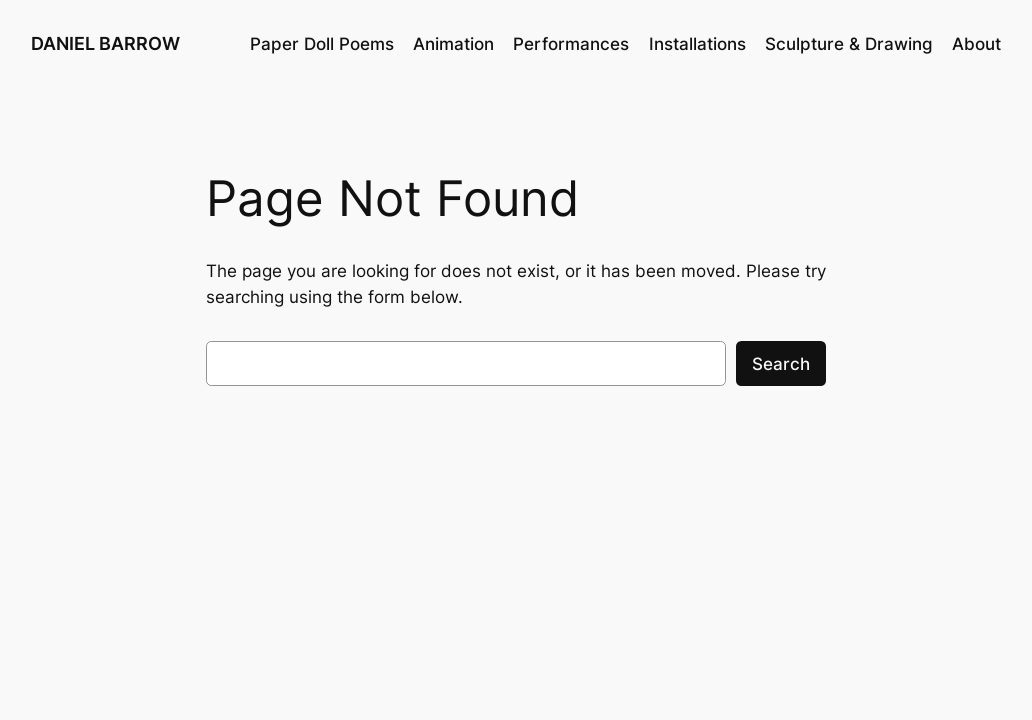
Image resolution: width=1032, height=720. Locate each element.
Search (781, 364)
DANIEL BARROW (105, 43)
